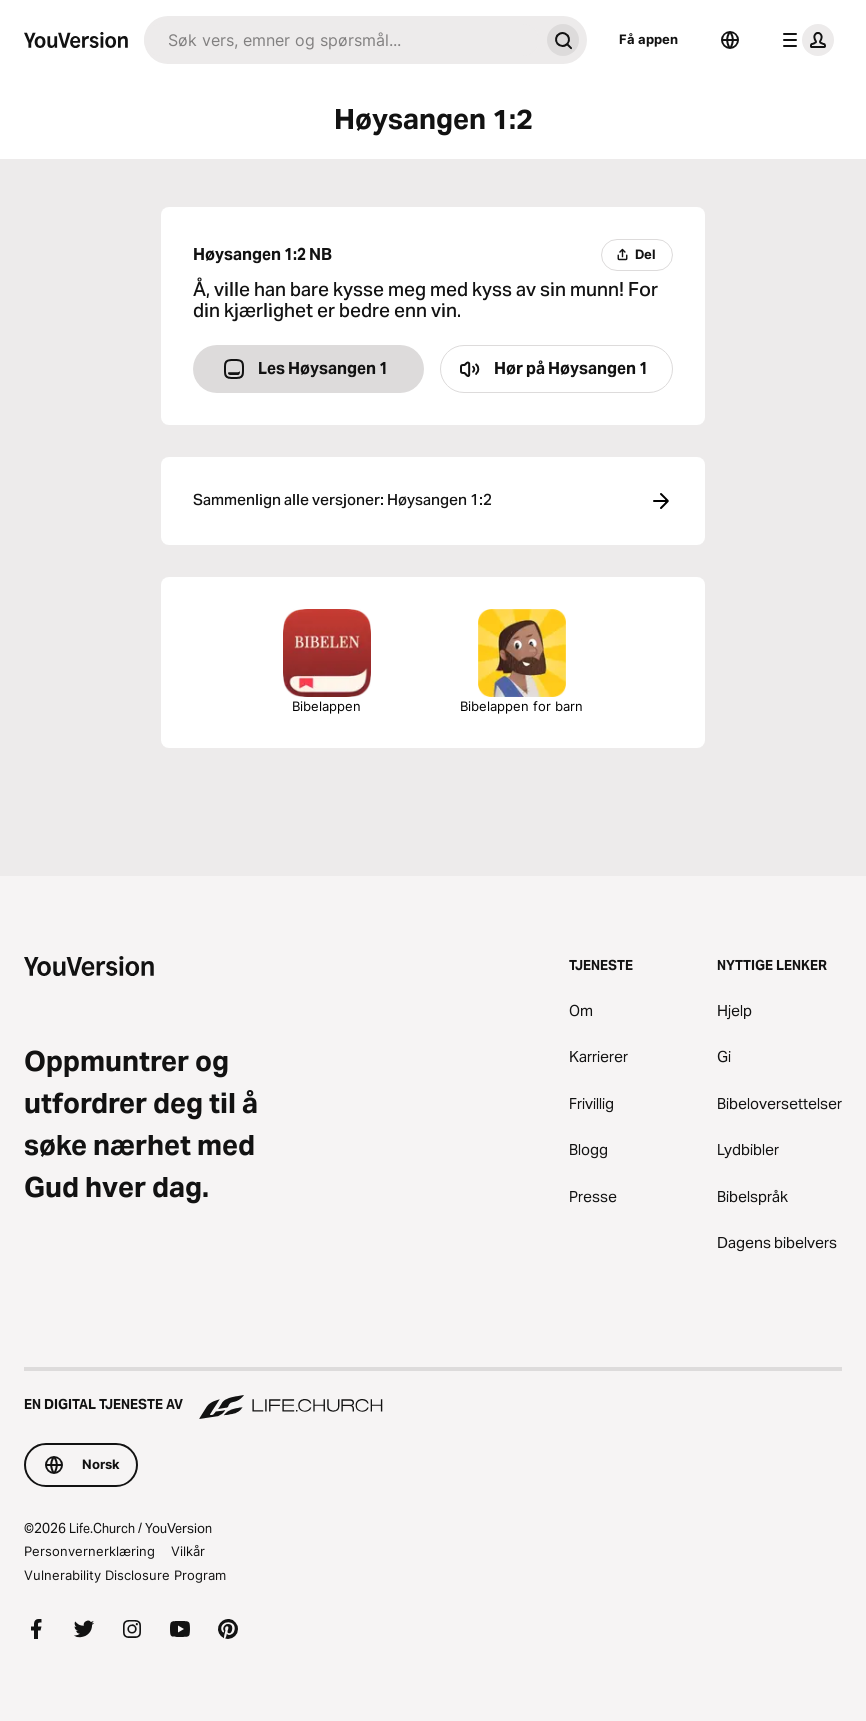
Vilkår (188, 1551)
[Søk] (341, 40)
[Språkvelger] (730, 40)
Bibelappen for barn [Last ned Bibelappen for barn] (521, 661)
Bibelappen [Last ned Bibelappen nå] (327, 661)
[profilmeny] (804, 40)
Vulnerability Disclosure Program (125, 1575)
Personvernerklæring (89, 1551)
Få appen (648, 39)
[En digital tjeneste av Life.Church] (433, 1395)
